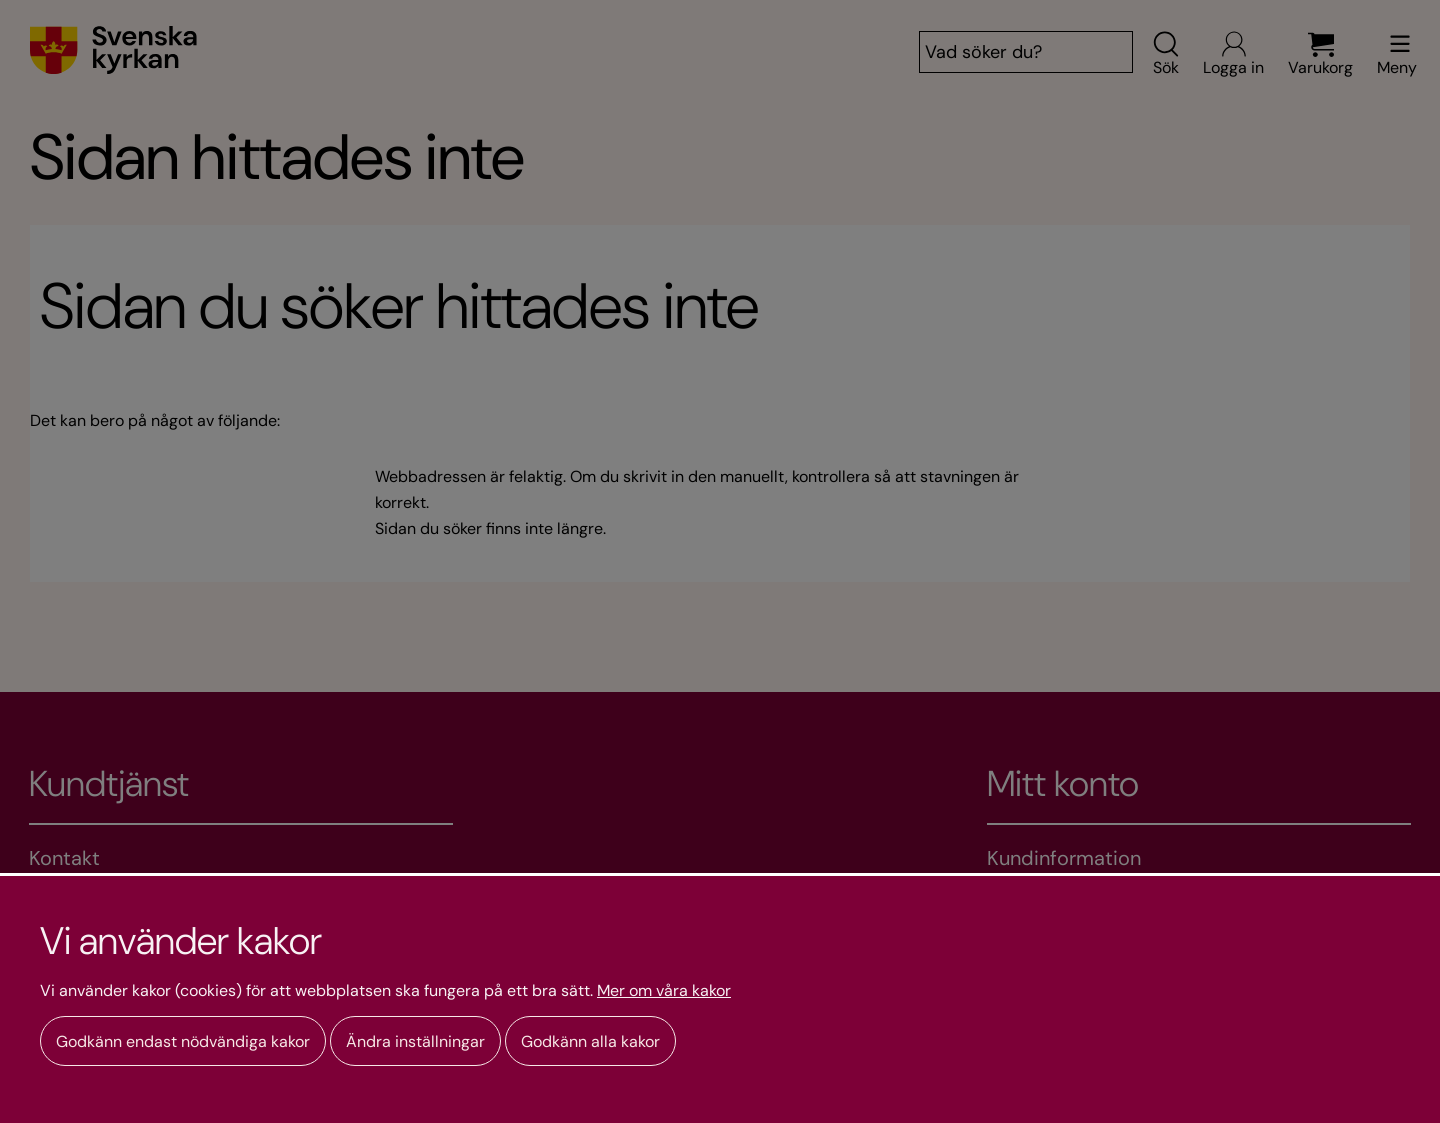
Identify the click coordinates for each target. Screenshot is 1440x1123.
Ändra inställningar (415, 1041)
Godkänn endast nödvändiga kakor (183, 1041)
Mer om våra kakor (664, 991)
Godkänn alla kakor (590, 1041)
